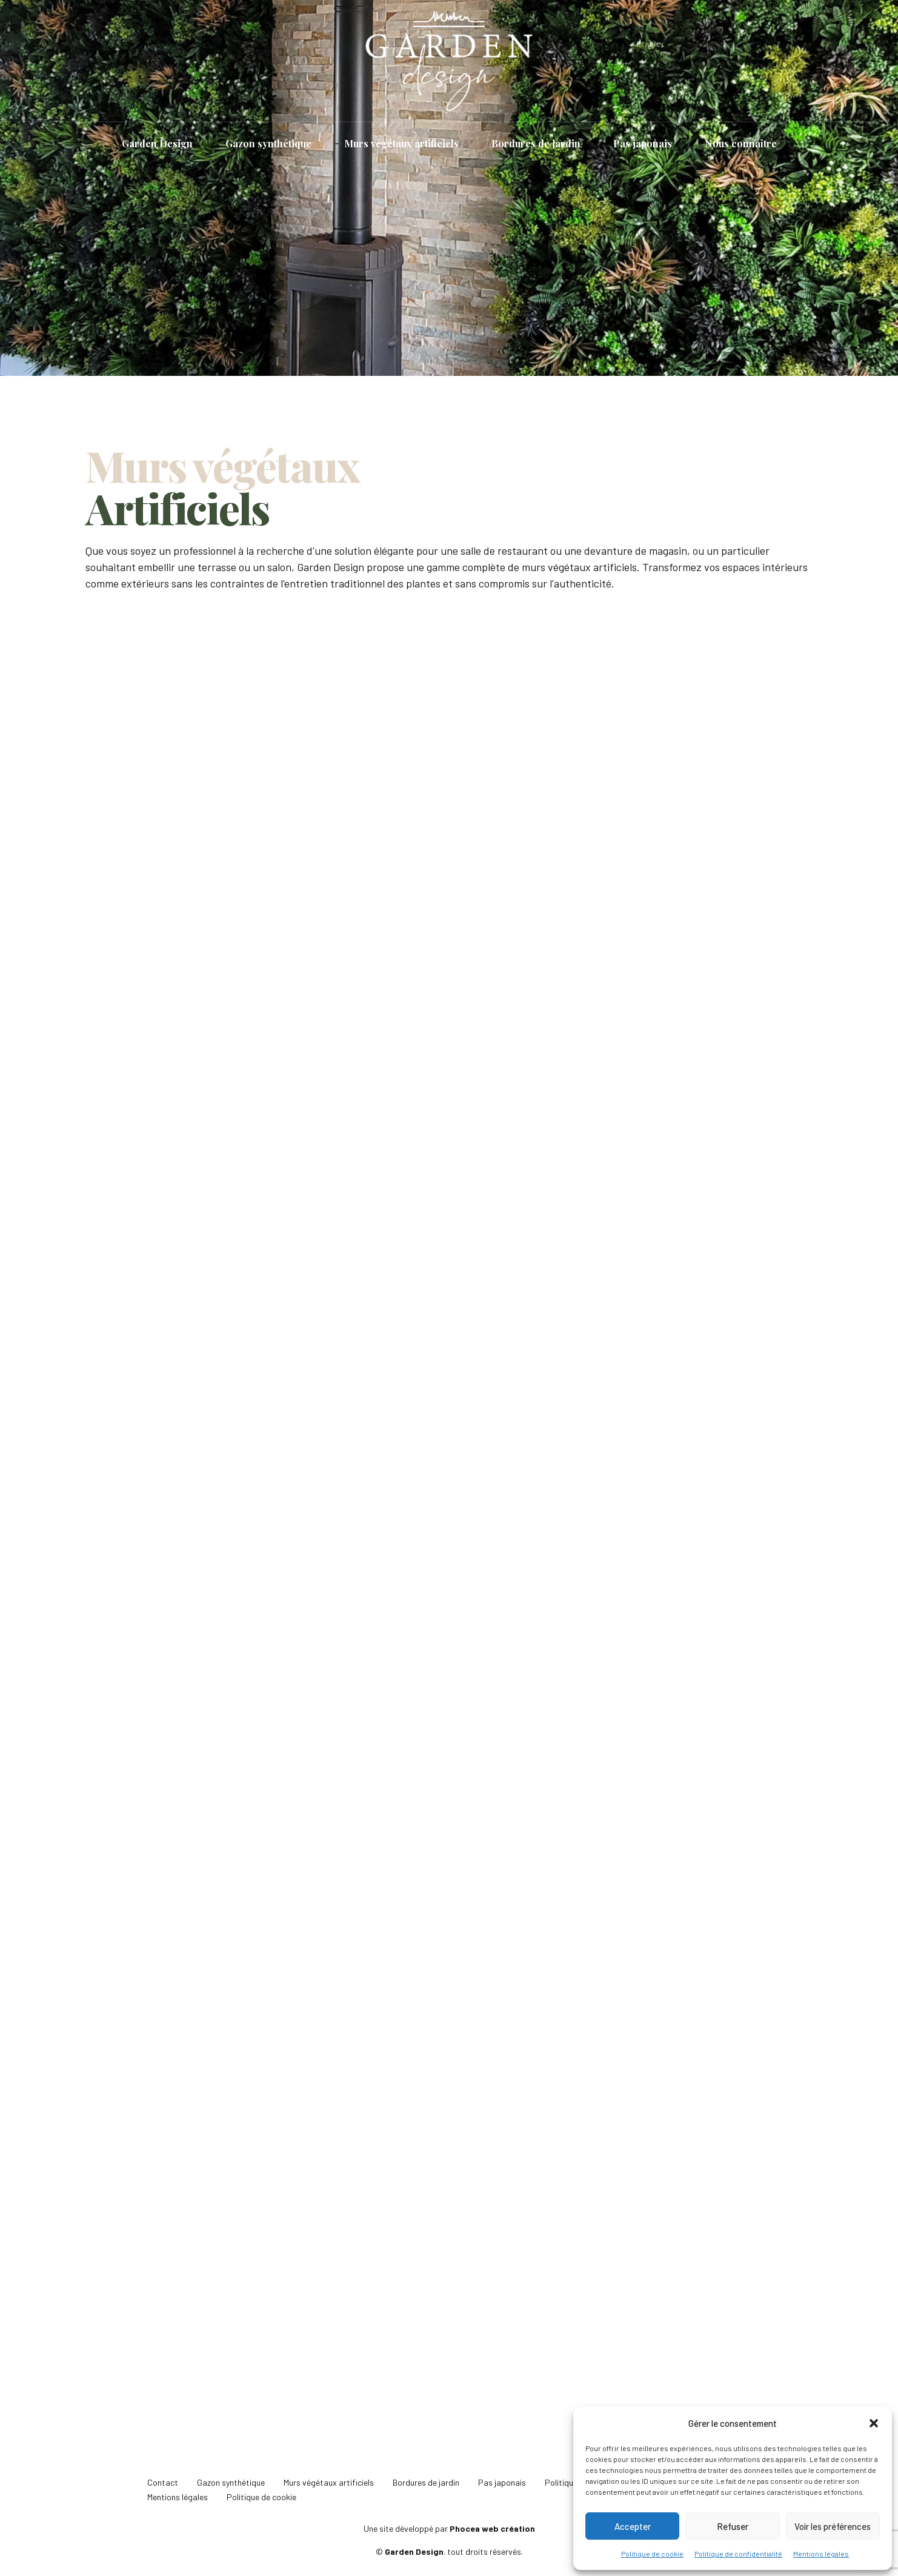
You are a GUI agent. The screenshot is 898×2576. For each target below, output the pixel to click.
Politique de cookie (652, 2553)
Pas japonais (642, 143)
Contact (162, 2482)
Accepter (632, 2526)
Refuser (732, 2526)
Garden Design (157, 143)
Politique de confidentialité (738, 2553)
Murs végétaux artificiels (401, 143)
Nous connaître (741, 143)
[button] (874, 2423)
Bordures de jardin (535, 143)
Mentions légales (821, 2553)
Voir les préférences (832, 2526)
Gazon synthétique (268, 143)
